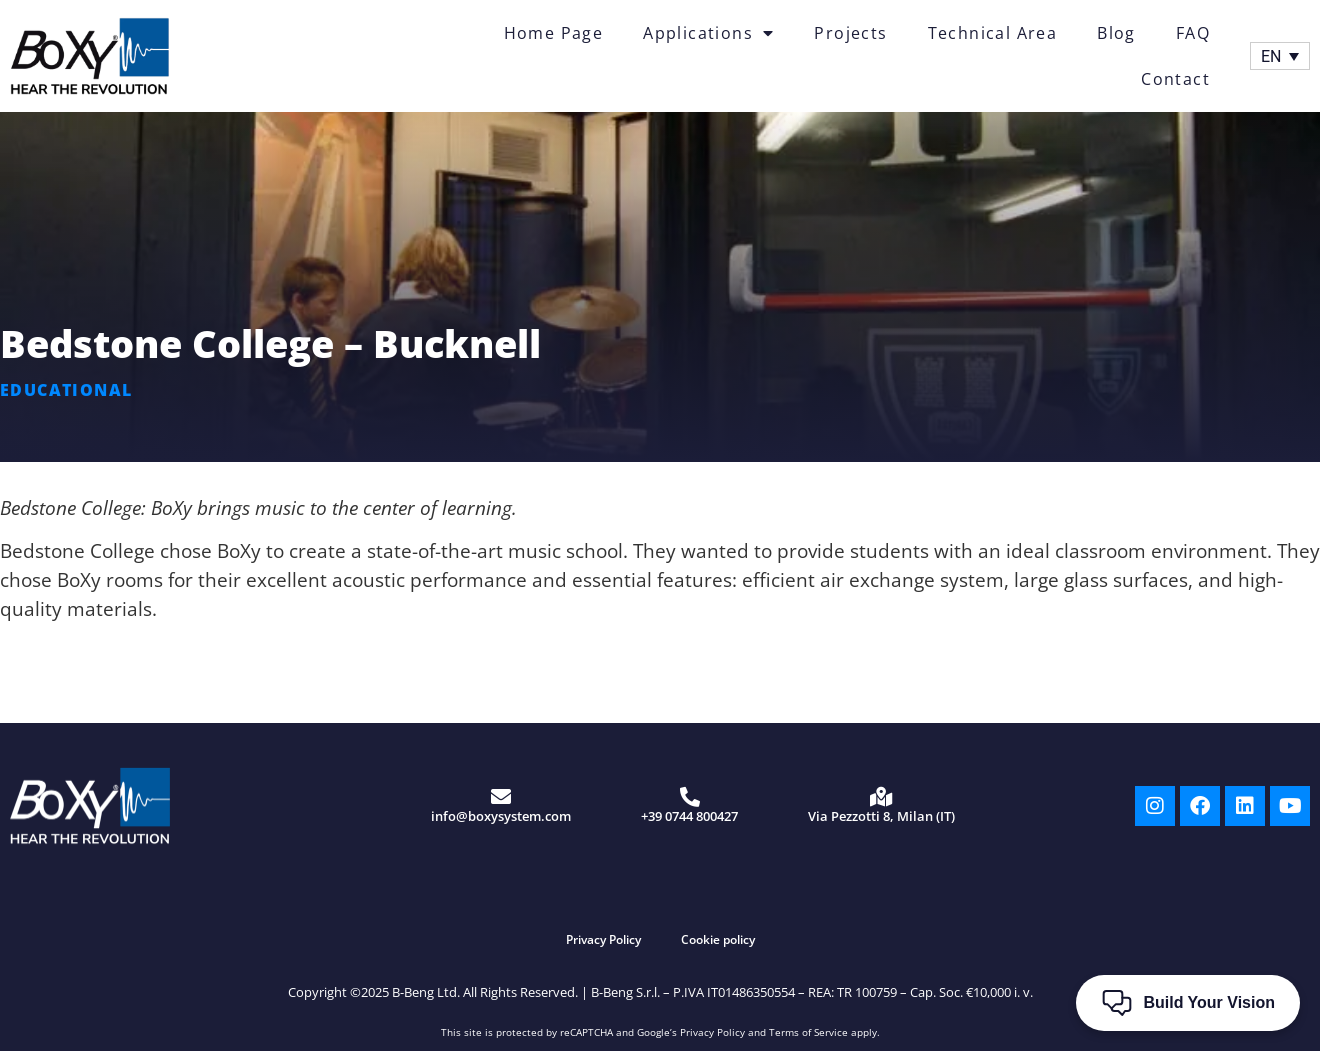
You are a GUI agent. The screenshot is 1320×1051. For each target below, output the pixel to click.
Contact (1175, 79)
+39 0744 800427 (689, 816)
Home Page (554, 33)
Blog (1116, 33)
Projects (850, 33)
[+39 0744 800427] (690, 797)
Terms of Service (808, 1032)
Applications (708, 33)
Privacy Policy (603, 939)
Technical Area (993, 33)
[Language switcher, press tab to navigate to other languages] (1280, 56)
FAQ (1193, 33)
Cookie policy (718, 939)
